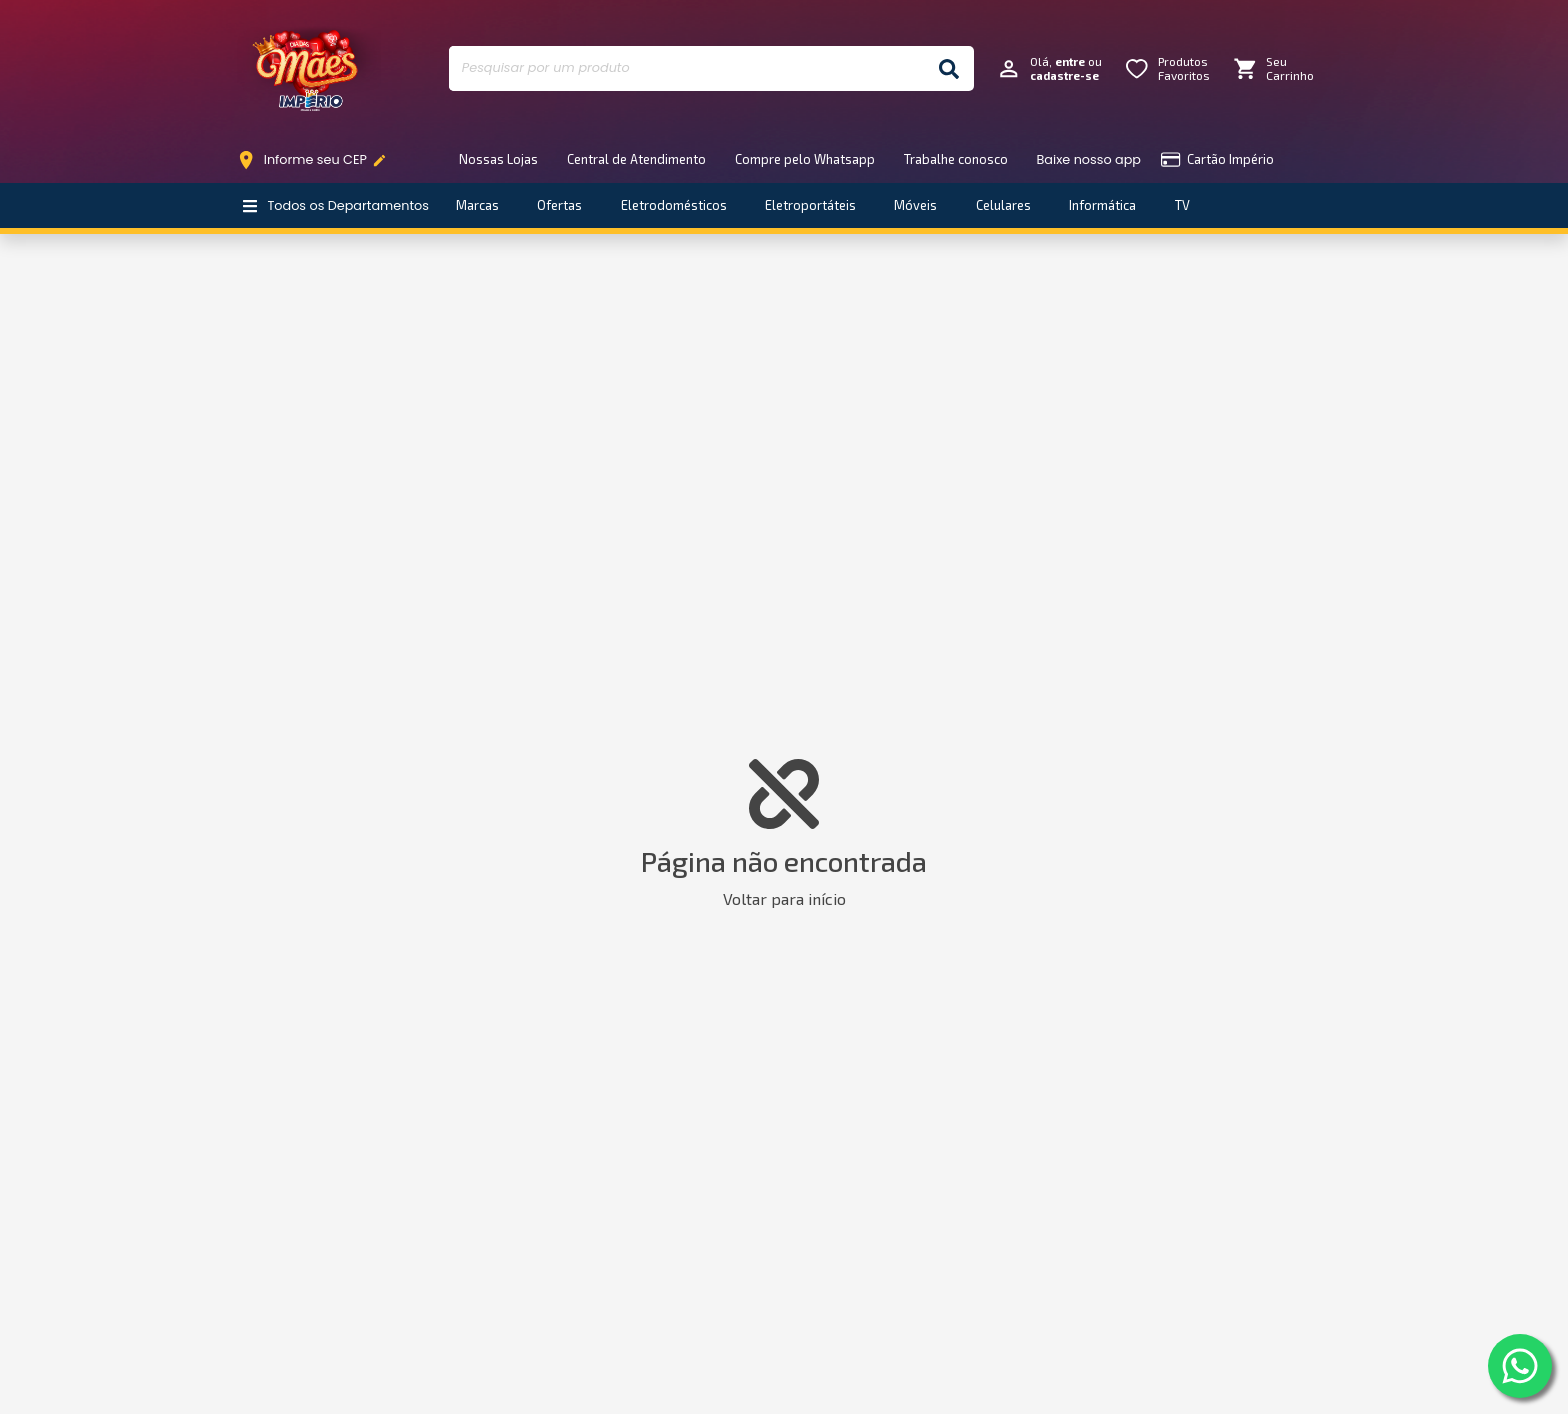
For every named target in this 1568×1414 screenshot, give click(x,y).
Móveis (915, 205)
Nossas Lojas (498, 159)
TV (1182, 205)
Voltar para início (784, 898)
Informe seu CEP (316, 160)
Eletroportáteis (810, 205)
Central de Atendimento (636, 159)
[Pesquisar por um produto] (686, 68)
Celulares (1003, 205)
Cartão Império (1217, 159)
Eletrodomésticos (674, 205)
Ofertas (559, 205)
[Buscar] (949, 68)
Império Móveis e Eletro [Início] (309, 68)
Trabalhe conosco (956, 159)
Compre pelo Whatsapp (805, 159)
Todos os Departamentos (335, 205)
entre (1070, 61)
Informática (1102, 205)
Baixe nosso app (1089, 159)
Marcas (477, 205)
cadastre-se (1064, 75)
